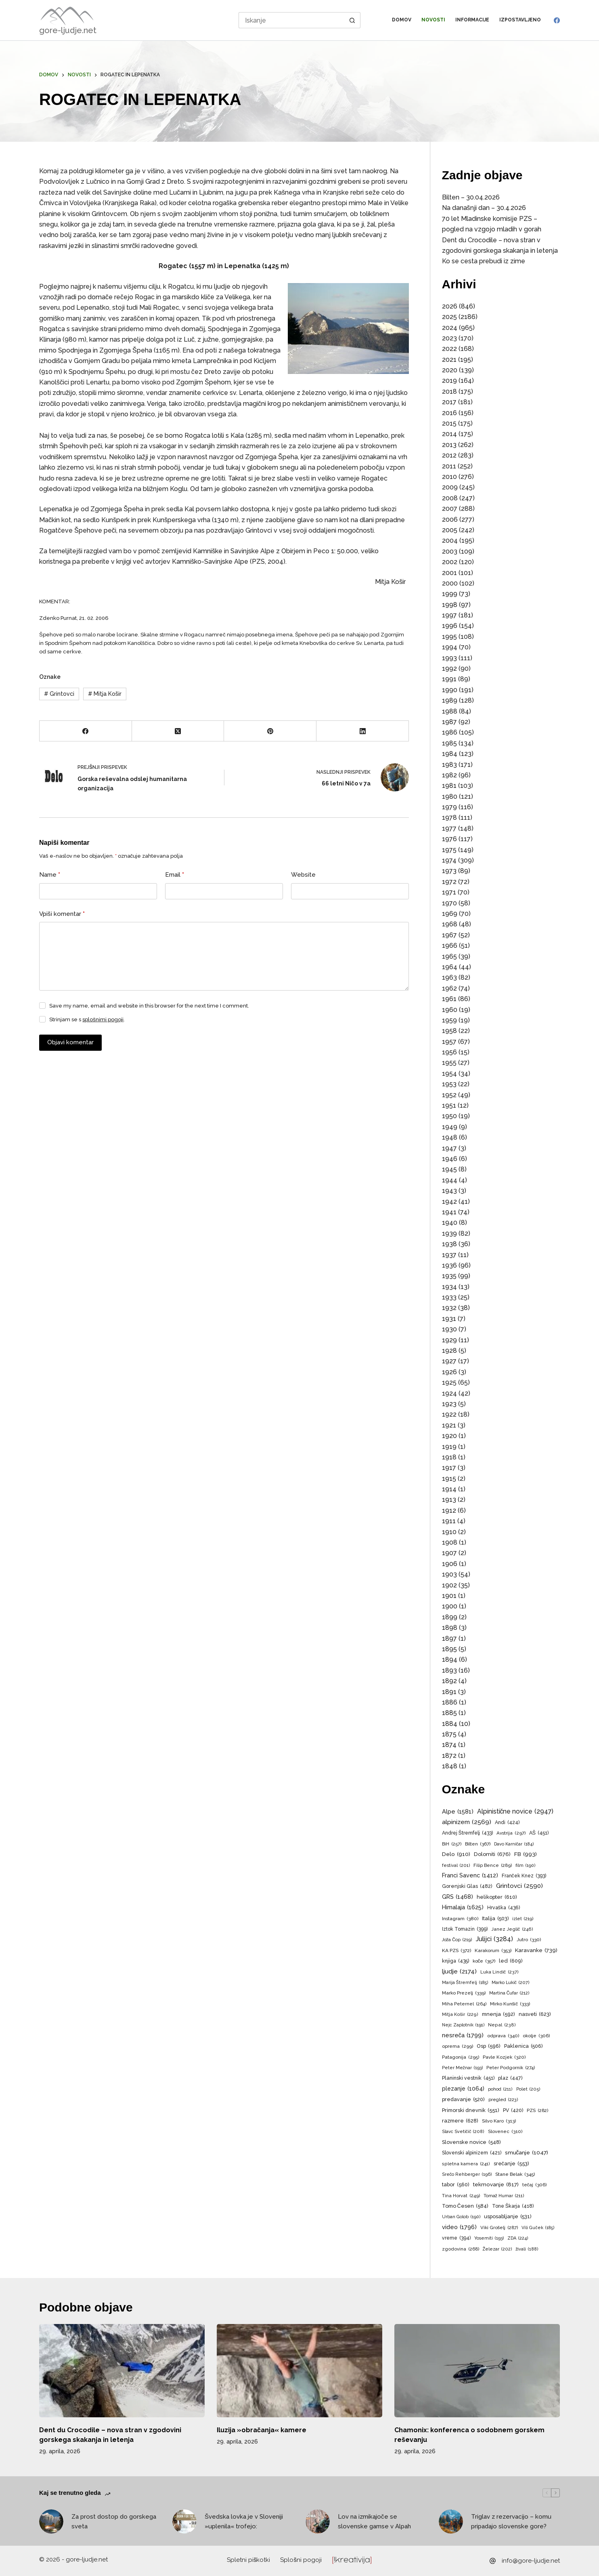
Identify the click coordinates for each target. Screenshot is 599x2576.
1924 (449, 1393)
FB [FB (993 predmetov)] (525, 1854)
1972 (449, 882)
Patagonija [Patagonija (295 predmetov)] (460, 2057)
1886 (449, 1702)
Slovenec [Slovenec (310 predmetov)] (505, 2131)
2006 (450, 519)
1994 (449, 647)
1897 (449, 1638)
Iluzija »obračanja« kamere (261, 2430)
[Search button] (352, 20)
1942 (449, 1201)
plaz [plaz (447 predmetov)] (510, 2078)
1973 (449, 871)
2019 (449, 380)
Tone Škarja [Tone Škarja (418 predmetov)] (513, 2206)
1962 (449, 988)
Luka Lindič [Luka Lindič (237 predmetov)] (499, 1972)
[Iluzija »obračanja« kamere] (299, 2370)
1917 (449, 1468)
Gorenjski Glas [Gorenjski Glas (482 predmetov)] (467, 1886)
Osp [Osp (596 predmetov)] (489, 2046)
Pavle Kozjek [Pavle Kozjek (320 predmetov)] (504, 2057)
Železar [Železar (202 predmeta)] (497, 2249)
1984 (449, 754)
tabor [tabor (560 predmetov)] (455, 2185)
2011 (449, 466)
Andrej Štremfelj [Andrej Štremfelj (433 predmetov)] (467, 1833)
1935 (449, 1276)
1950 (449, 1116)
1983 (449, 764)
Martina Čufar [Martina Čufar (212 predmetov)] (509, 1993)
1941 (449, 1212)
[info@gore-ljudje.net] (493, 2561)
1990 (449, 690)
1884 (449, 1724)
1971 (449, 892)
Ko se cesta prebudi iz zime (483, 261)
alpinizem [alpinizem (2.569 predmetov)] (466, 1822)
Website (303, 874)
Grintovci (59, 694)
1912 (449, 1510)
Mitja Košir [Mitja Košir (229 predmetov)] (460, 2014)
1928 (449, 1350)
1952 (449, 1095)
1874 (449, 1745)
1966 (449, 945)
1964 (449, 967)
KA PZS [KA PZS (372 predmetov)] (456, 1951)
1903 (449, 1574)
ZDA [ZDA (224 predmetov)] (517, 2238)
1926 (449, 1372)
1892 (449, 1681)
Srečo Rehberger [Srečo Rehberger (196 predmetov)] (467, 2174)
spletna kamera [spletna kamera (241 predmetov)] (466, 2164)
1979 (449, 807)
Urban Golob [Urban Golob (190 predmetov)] (461, 2217)
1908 (449, 1542)
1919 (449, 1447)
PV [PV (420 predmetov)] (513, 2110)
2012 (449, 455)
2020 (449, 370)
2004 (450, 540)
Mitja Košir (104, 694)
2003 (449, 551)
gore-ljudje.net (67, 30)
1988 (449, 711)
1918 (449, 1457)
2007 (449, 508)
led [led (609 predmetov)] (511, 1961)
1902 (449, 1585)
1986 (449, 732)
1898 (449, 1627)
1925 (449, 1382)
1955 (449, 1063)
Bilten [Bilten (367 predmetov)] (477, 1844)
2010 (449, 477)
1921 (449, 1425)
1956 (449, 1052)
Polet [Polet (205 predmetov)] (528, 2089)
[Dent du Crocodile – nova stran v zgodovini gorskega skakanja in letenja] (122, 2370)
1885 (449, 1713)
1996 (449, 626)
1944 (449, 1180)
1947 (449, 1148)
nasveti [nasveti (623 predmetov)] (535, 2014)
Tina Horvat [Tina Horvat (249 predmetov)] (461, 2196)
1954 (449, 1073)
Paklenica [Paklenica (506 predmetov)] (523, 2046)
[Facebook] (557, 20)
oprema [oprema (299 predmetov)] (457, 2046)
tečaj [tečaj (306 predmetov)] (534, 2185)
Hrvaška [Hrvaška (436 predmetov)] (503, 1908)
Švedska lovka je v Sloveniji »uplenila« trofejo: (244, 2521)
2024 (449, 328)
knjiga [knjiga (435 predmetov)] (455, 1961)
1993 (449, 658)
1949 (449, 1127)
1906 (449, 1564)
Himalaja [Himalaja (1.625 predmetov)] (463, 1907)
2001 (449, 573)
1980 (449, 796)
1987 (449, 722)
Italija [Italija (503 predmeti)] (495, 1919)
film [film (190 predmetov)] (525, 1865)
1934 (449, 1287)
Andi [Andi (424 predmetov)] (507, 1822)
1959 (449, 1020)
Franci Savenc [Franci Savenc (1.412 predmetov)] (470, 1875)
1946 (449, 1159)
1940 (449, 1222)
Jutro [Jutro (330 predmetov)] (529, 1940)
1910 (449, 1532)
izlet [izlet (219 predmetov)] (523, 1919)
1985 (449, 743)
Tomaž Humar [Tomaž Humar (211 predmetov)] (504, 2196)
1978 (449, 817)
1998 (449, 605)
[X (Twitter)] (178, 731)
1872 (449, 1755)
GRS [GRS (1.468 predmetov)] (457, 1897)
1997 (449, 615)
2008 (450, 498)
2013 (449, 445)
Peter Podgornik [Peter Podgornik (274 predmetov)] (510, 2068)
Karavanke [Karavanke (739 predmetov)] (536, 1950)
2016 (449, 413)
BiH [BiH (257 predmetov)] (451, 1844)
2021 (449, 359)
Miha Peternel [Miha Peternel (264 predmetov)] (464, 2004)
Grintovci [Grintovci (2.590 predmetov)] (519, 1886)
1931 (449, 1319)
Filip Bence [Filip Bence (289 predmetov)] (492, 1865)
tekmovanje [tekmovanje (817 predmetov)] (496, 2184)
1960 (449, 1010)
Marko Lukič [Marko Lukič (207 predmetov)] (511, 1982)
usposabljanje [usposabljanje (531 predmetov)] (508, 2217)
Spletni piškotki (248, 2559)
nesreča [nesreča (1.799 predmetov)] (463, 2035)
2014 (449, 434)
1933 (449, 1297)
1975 (449, 850)
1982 (449, 775)
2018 (449, 391)
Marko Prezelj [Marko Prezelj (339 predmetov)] (464, 1993)
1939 (449, 1233)
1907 (449, 1553)
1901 (449, 1596)
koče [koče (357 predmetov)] (484, 1961)
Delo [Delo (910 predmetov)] (456, 1854)
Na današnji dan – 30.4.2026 (484, 208)
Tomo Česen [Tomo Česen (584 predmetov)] (465, 2206)
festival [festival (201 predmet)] (456, 1865)
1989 (449, 700)
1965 (449, 956)
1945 (449, 1169)
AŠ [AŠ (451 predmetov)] (539, 1833)
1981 (449, 785)
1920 (449, 1436)
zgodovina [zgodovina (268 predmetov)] (460, 2249)
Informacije (472, 20)
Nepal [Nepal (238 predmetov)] (502, 2025)
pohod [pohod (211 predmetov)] (500, 2089)
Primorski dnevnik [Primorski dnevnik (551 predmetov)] (470, 2110)
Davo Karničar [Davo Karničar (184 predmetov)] (514, 1844)
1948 (449, 1137)
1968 (449, 924)
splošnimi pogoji (103, 1019)
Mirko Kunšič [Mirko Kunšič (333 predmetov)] (510, 2004)
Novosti (433, 20)
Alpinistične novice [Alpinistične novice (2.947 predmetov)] (515, 1811)
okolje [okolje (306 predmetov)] (536, 2036)
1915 (449, 1478)
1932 (449, 1308)
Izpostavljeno (520, 20)
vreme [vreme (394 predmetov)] (456, 2238)
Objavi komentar (70, 1042)
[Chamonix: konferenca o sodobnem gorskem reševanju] (477, 2370)
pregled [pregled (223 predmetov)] (503, 2100)
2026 (449, 306)
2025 (449, 317)
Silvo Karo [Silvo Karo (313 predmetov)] (499, 2121)
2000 (450, 583)
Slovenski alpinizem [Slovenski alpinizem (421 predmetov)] (471, 2153)
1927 (449, 1361)
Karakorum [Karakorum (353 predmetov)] (493, 1951)
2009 (450, 487)
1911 (449, 1521)
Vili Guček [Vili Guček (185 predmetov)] (538, 2228)
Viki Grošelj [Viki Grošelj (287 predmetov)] (499, 2228)
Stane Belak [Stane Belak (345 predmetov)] (515, 2174)
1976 (449, 839)
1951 (449, 1105)
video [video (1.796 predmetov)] (459, 2227)
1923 (449, 1404)
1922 (449, 1414)
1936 (449, 1265)
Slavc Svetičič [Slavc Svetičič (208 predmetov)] (463, 2131)
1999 (449, 594)
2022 (449, 349)
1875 (449, 1734)
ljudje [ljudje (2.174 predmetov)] (459, 1972)
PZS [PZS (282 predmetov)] (537, 2110)
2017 (449, 402)
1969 (449, 913)
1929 (449, 1340)
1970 (449, 903)
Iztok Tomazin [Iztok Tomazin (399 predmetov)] (465, 1929)
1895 (449, 1649)
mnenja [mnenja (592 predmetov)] (498, 2014)
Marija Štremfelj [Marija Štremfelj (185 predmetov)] (465, 1982)
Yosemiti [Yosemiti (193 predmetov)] (489, 2238)
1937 (449, 1255)
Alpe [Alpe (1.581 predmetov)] (457, 1811)
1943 (449, 1191)
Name (49, 875)
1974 (449, 860)
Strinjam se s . (87, 1019)
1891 (449, 1692)
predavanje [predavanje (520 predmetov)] (463, 2099)
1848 (449, 1766)
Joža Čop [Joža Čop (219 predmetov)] (457, 1940)
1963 (449, 977)
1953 (449, 1084)
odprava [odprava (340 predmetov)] (503, 2036)
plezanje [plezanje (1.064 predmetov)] (463, 2088)
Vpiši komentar (62, 914)
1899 (449, 1617)
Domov (401, 20)
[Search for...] (292, 20)
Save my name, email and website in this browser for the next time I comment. (149, 1006)
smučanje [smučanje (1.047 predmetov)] (527, 2152)
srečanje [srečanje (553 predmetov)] (511, 2164)
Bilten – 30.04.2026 (471, 197)
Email (174, 875)
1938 (449, 1244)
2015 (449, 423)
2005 (449, 530)
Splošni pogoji (301, 2559)
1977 (449, 828)
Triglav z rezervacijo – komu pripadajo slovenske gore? (511, 2521)
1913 (449, 1499)
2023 (449, 338)
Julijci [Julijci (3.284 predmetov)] (494, 1939)
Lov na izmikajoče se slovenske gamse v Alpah (374, 2521)
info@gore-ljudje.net (531, 2560)
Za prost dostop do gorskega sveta (113, 2521)
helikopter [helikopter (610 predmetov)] (497, 1897)
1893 (449, 1670)
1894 (449, 1659)
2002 (449, 562)
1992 (449, 668)
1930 (449, 1329)
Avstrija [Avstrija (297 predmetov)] (511, 1833)
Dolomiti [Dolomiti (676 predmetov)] (492, 1854)
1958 (449, 1031)
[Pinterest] (270, 731)
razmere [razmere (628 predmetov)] (460, 2120)
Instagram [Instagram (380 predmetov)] (460, 1919)
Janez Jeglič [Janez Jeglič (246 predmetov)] (512, 1929)
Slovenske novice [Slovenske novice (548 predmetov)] (471, 2142)
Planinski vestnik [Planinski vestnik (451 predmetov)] (468, 2078)
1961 (449, 999)
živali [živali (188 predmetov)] (526, 2249)
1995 (449, 636)
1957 (449, 1042)
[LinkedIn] (362, 731)
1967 (449, 935)
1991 (449, 679)
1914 (449, 1489)
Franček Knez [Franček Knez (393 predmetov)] (524, 1876)
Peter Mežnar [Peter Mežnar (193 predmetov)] (462, 2068)
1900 (449, 1606)
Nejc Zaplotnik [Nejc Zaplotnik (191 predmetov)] (463, 2025)
